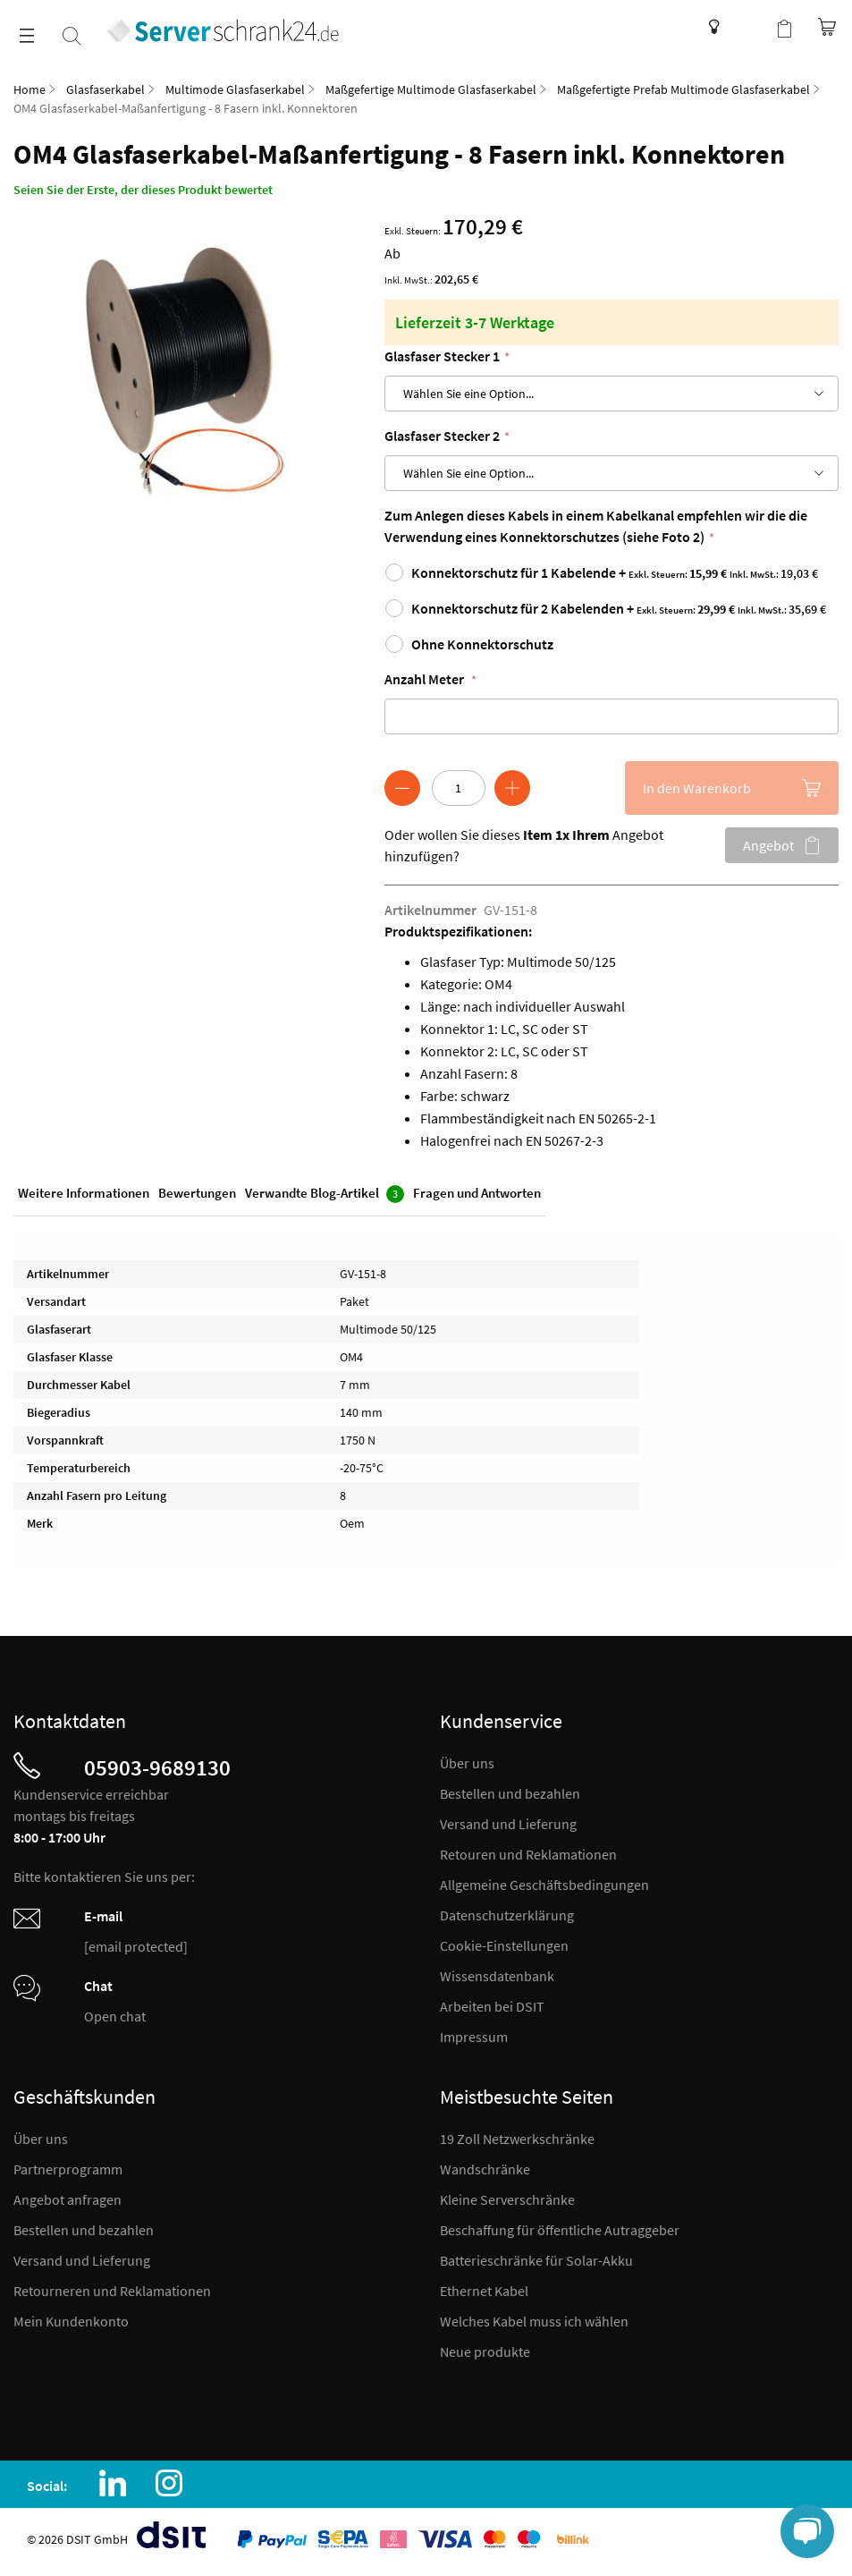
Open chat (115, 2016)
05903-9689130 (157, 1767)
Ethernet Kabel (484, 2291)
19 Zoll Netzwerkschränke (517, 2139)
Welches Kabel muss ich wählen (534, 2321)
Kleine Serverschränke (507, 2199)
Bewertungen (197, 1192)
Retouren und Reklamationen (528, 1854)
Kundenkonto (748, 27)
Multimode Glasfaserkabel (235, 89)
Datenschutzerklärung (507, 1915)
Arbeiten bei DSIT (492, 2006)
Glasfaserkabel (105, 89)
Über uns (467, 1763)
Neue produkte (485, 2351)
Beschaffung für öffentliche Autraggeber (559, 2230)
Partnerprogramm (67, 2169)
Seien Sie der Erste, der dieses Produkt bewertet (143, 190)
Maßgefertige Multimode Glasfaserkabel (430, 89)
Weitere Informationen (83, 1192)
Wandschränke (485, 2169)
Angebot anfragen (67, 2199)
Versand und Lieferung (508, 1824)
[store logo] (223, 29)
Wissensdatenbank (709, 27)
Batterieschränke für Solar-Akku (536, 2260)
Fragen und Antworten (477, 1192)
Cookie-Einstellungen (504, 1945)
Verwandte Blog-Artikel (324, 1193)
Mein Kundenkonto (71, 2321)
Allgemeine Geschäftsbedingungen (544, 1885)
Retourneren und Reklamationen (112, 2291)
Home (29, 89)
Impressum (474, 2037)
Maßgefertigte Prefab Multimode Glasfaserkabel (683, 89)
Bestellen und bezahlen (510, 1793)
